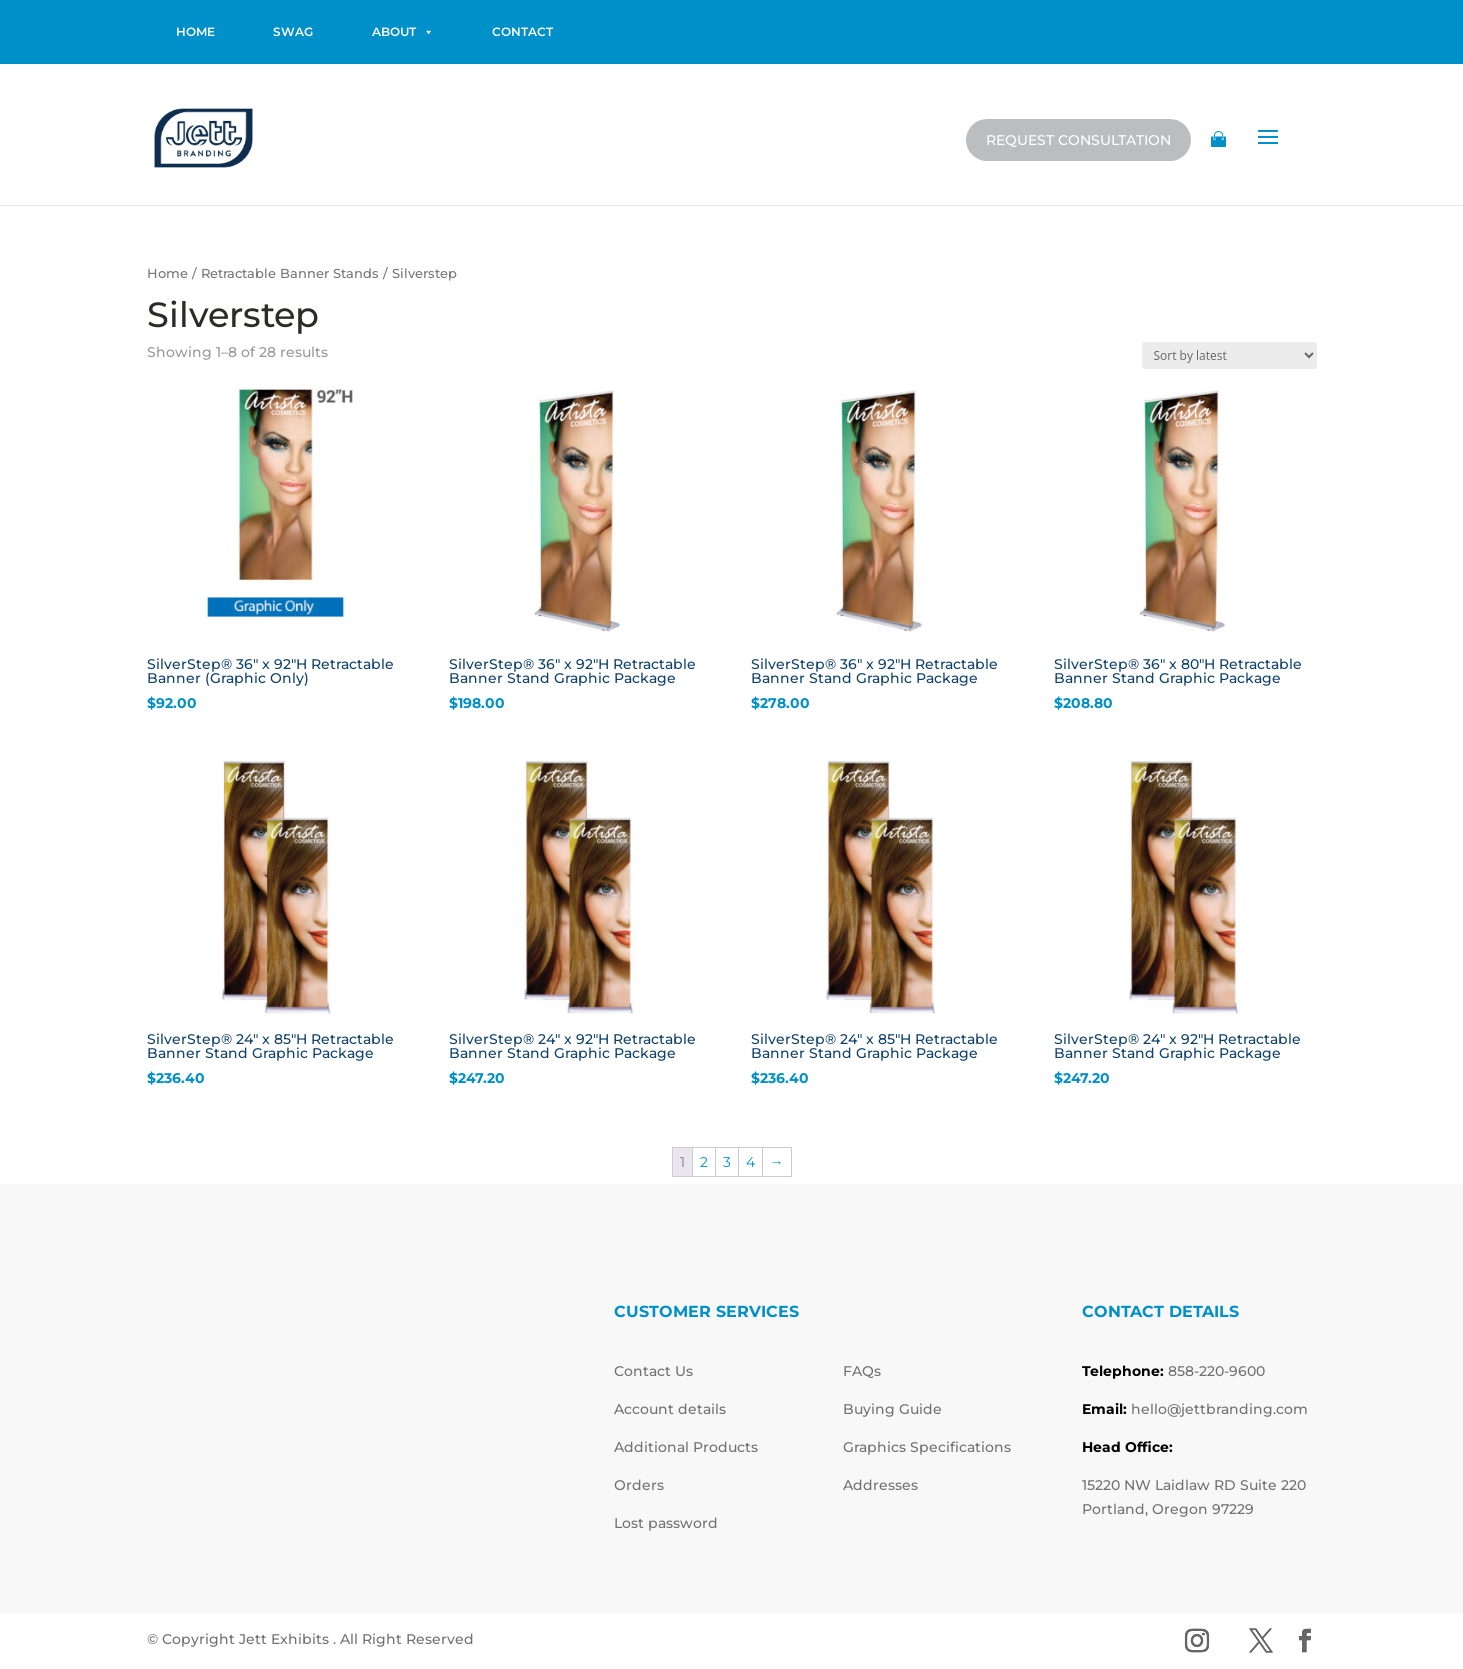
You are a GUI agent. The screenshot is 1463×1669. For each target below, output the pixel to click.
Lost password (666, 1523)
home (195, 31)
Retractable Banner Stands (290, 273)
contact (522, 31)
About (403, 32)
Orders (639, 1485)
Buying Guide (892, 1409)
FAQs (862, 1371)
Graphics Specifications (927, 1447)
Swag (293, 31)
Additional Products (686, 1447)
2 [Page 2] (704, 1162)
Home (167, 273)
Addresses (880, 1485)
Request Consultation (1078, 140)
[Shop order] (1229, 355)
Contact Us (653, 1371)
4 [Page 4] (750, 1162)
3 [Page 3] (727, 1162)
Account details (670, 1409)
